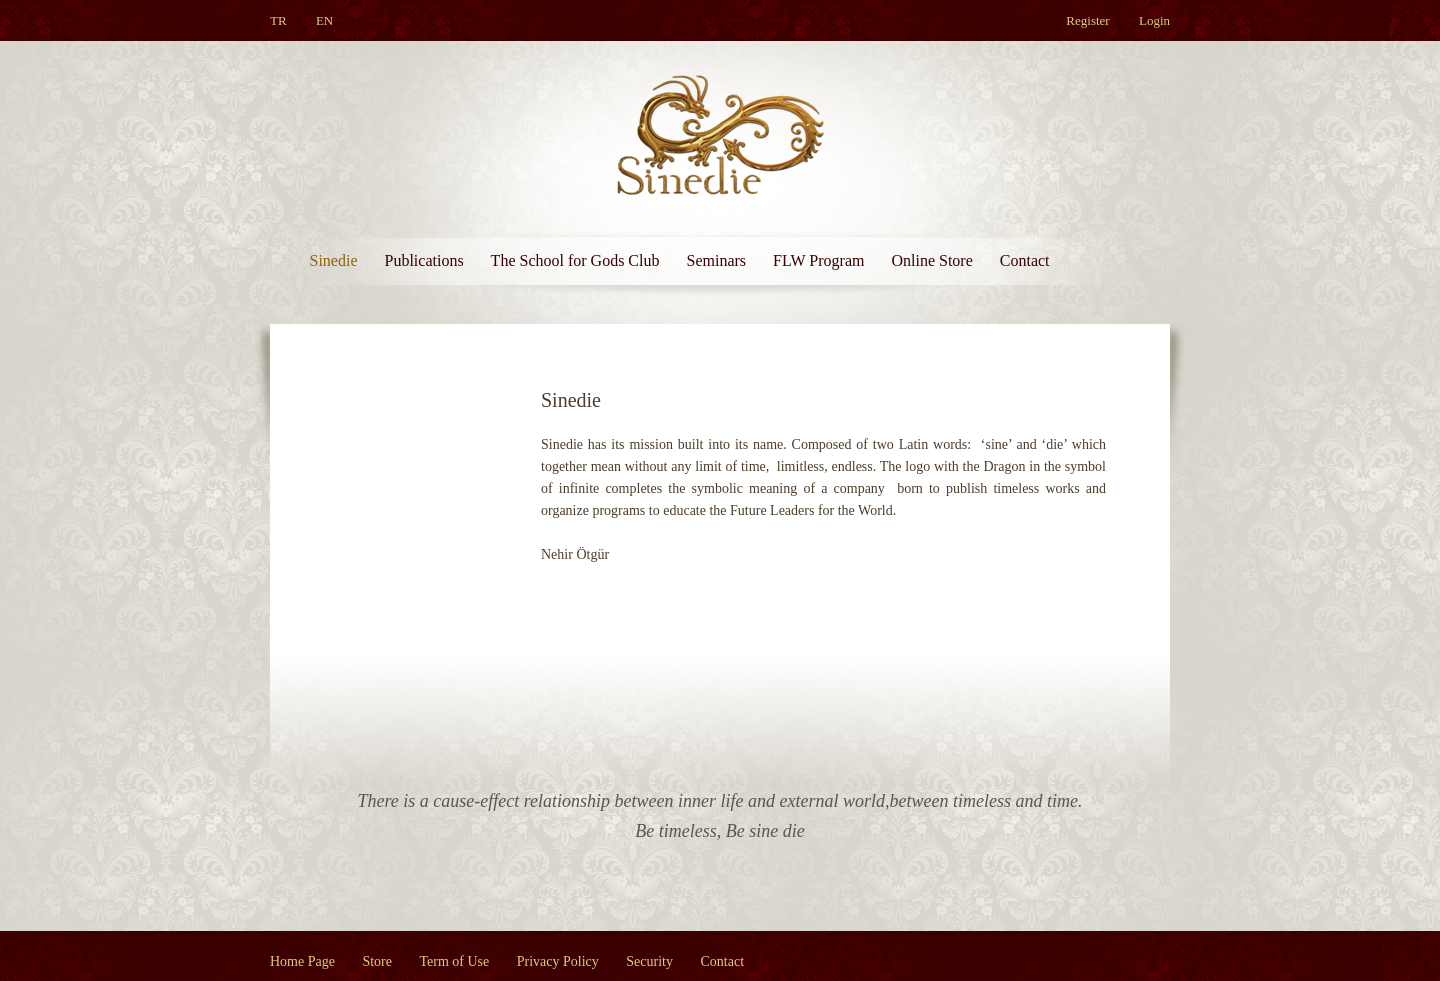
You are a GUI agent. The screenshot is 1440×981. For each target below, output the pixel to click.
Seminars (716, 260)
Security (649, 961)
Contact (1025, 260)
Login (1154, 20)
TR (278, 20)
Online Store (931, 260)
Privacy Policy (558, 961)
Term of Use (455, 961)
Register (1087, 20)
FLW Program (818, 260)
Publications (424, 260)
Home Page (302, 961)
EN (324, 20)
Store (377, 961)
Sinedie (334, 260)
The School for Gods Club (575, 260)
